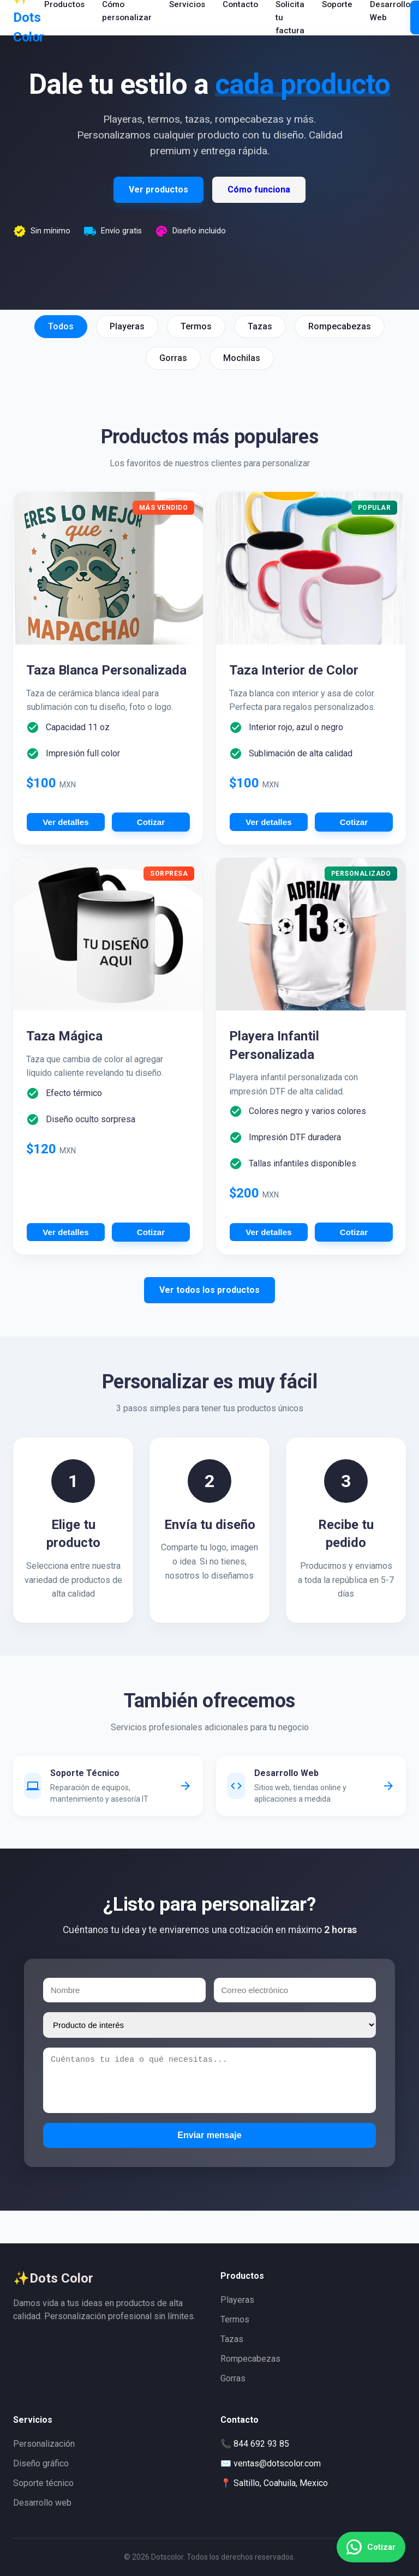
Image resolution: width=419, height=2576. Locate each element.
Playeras (237, 2300)
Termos (234, 2319)
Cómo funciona (259, 189)
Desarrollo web (42, 2502)
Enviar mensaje (209, 2135)
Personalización (44, 2444)
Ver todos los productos (209, 1290)
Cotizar (151, 822)
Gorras (233, 2378)
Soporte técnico (43, 2483)
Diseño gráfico (41, 2463)
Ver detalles (65, 822)
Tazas (231, 2339)
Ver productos (158, 189)
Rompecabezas (250, 2359)
